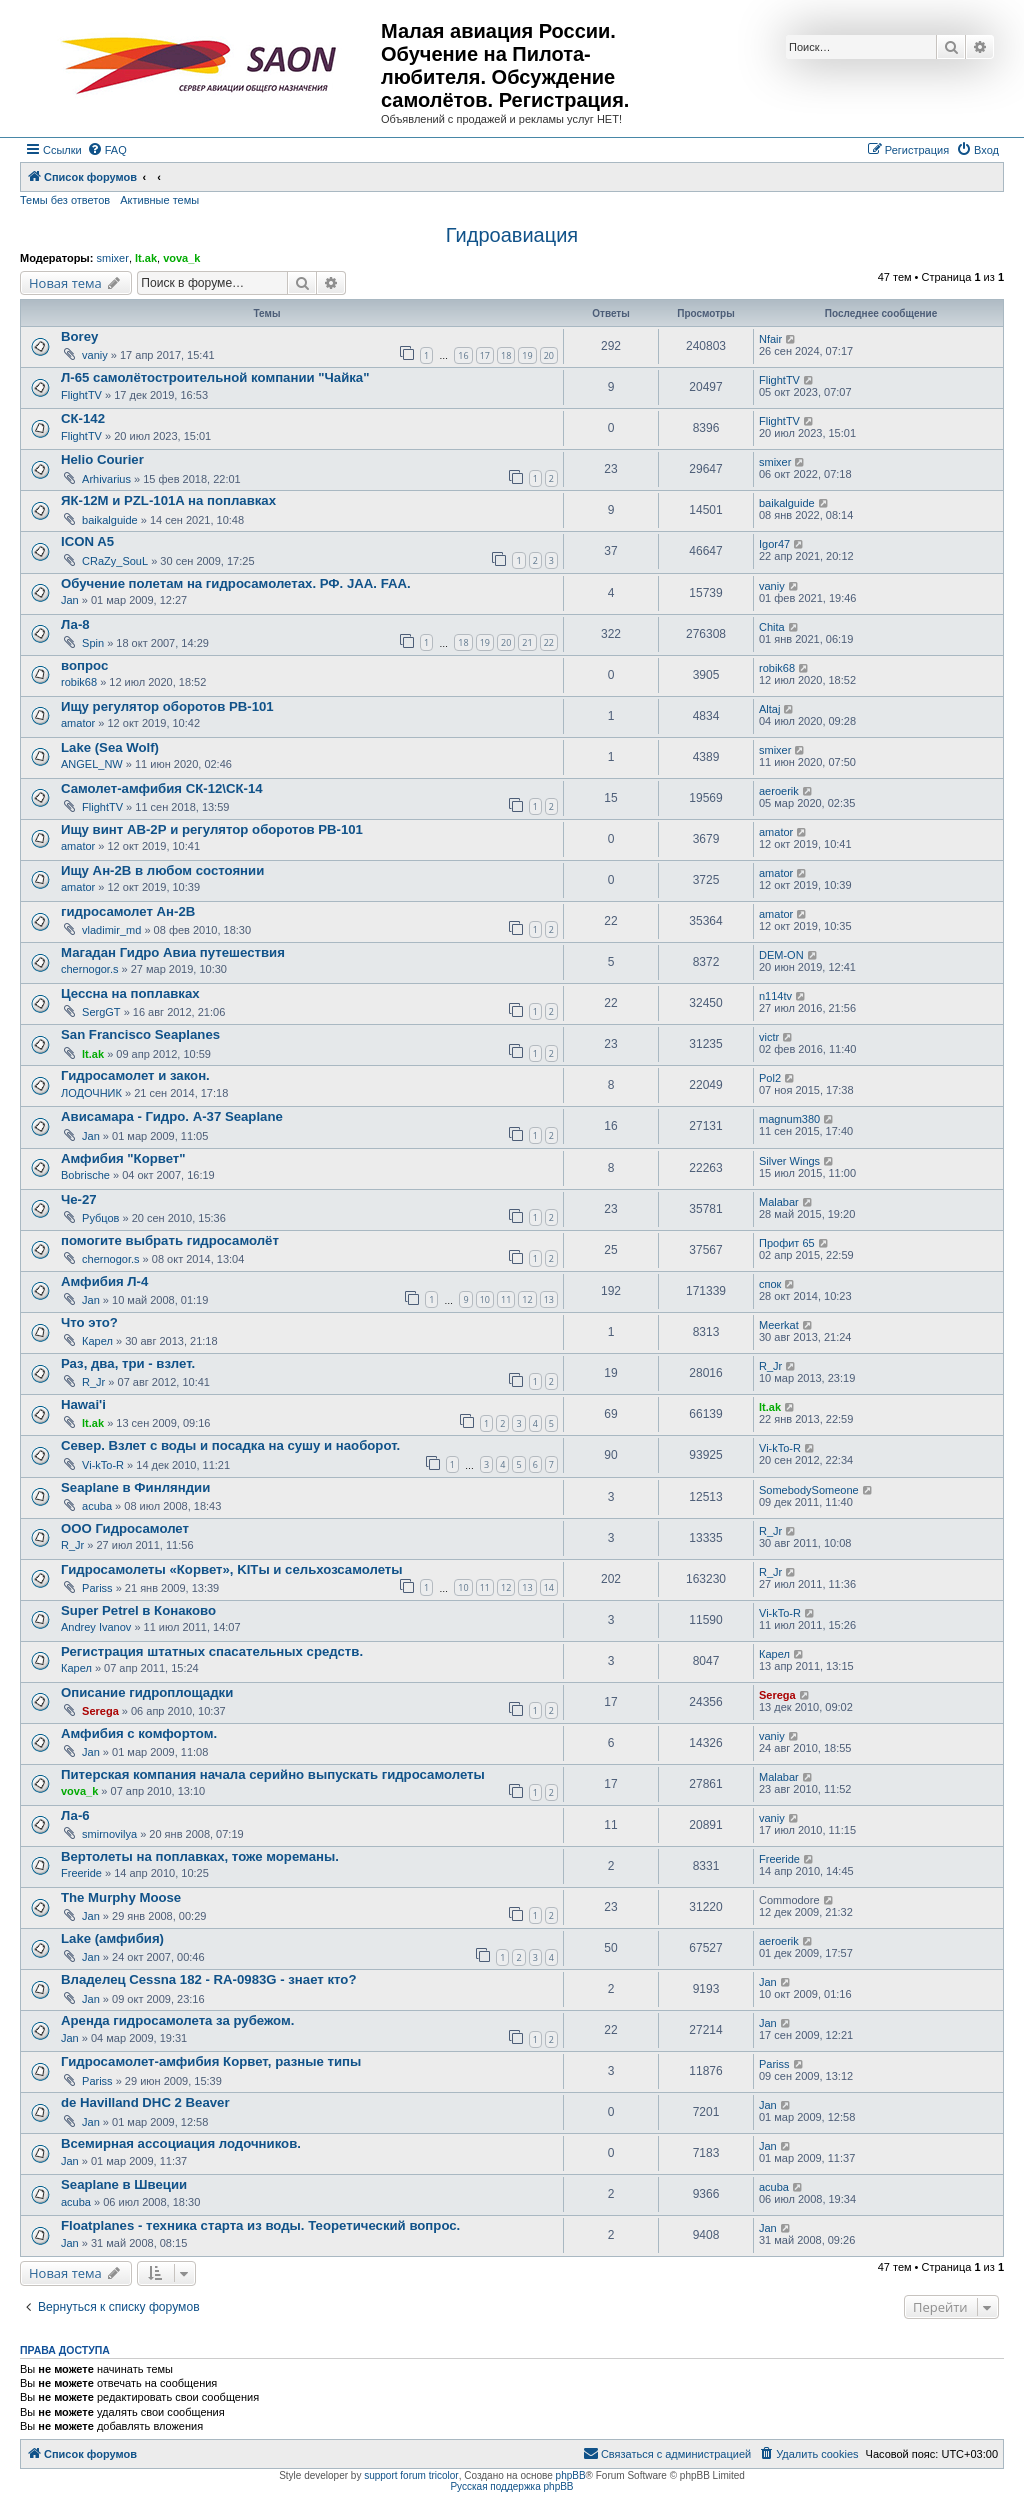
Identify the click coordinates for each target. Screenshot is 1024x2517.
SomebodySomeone (809, 1490)
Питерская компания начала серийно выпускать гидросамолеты (273, 1774)
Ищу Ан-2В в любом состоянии (162, 870)
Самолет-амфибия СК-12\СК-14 (162, 788)
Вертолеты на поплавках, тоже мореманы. (200, 1856)
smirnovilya (109, 1834)
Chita (772, 627)
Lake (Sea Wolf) (110, 747)
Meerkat (779, 1325)
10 (485, 1299)
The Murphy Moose (121, 1897)
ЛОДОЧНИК (91, 1093)
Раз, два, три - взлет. (128, 1363)
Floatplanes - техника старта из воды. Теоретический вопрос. (260, 2225)
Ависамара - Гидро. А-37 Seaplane (172, 1116)
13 (549, 1299)
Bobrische (85, 1175)
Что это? (89, 1322)
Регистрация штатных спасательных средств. (212, 1651)
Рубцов (100, 1218)
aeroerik (779, 791)
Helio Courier (102, 459)
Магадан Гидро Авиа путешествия (173, 952)
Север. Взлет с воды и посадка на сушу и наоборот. (230, 1445)
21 (527, 642)
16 (463, 355)
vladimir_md (111, 930)
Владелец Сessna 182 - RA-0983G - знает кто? (208, 1979)
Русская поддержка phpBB (511, 2486)
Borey (79, 336)
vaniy (95, 355)
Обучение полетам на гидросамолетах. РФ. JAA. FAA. (236, 583)
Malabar (779, 1202)
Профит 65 (787, 1243)
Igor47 (774, 544)
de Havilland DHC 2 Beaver (145, 2102)
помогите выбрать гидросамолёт (170, 1240)
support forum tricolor (411, 2475)
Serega (100, 1711)
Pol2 (770, 1078)
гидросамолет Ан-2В (128, 911)
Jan (70, 600)
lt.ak (146, 258)
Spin (93, 643)
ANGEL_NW (92, 764)
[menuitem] (107, 150)
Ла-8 (75, 624)
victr (769, 1037)
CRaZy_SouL (115, 561)
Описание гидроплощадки (147, 1692)
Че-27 (79, 1199)
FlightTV (81, 395)
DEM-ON (781, 955)
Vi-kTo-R (103, 1465)
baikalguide (110, 520)
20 (549, 355)
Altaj (769, 709)
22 (549, 642)
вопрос (84, 665)
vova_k (181, 258)
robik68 (79, 682)
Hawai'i (83, 1404)
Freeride (81, 1873)
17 (485, 355)
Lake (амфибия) (112, 1938)
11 (506, 1299)
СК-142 (83, 418)
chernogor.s (89, 969)
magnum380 (789, 1119)
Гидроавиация (512, 235)
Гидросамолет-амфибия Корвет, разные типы (211, 2061)
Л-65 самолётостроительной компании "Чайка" (215, 377)
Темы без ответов (65, 200)
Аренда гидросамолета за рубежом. (177, 2020)
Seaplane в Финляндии (135, 1487)
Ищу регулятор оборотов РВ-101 (167, 706)
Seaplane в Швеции (124, 2184)
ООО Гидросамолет (125, 1528)
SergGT (101, 1012)
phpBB (571, 2475)
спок (770, 1284)
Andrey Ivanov (96, 1627)
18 (506, 355)
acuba (97, 1506)
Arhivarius (106, 479)
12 (527, 1299)
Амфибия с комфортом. (139, 1733)
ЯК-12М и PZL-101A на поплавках (168, 500)
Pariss (97, 1588)
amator (78, 723)
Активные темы (159, 200)
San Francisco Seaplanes (140, 1034)
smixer (112, 258)
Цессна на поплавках (130, 993)
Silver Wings (789, 1161)
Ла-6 (75, 1815)
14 (549, 1587)
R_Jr (93, 1382)
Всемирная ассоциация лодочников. (181, 2143)
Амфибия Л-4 (104, 1281)
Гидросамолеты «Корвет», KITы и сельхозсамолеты (232, 1569)
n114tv (775, 996)
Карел (97, 1341)
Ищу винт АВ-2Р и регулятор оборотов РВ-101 (212, 829)
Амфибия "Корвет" (123, 1158)
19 (527, 355)
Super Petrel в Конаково (138, 1610)
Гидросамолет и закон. (135, 1075)
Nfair (770, 339)
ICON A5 (87, 541)
